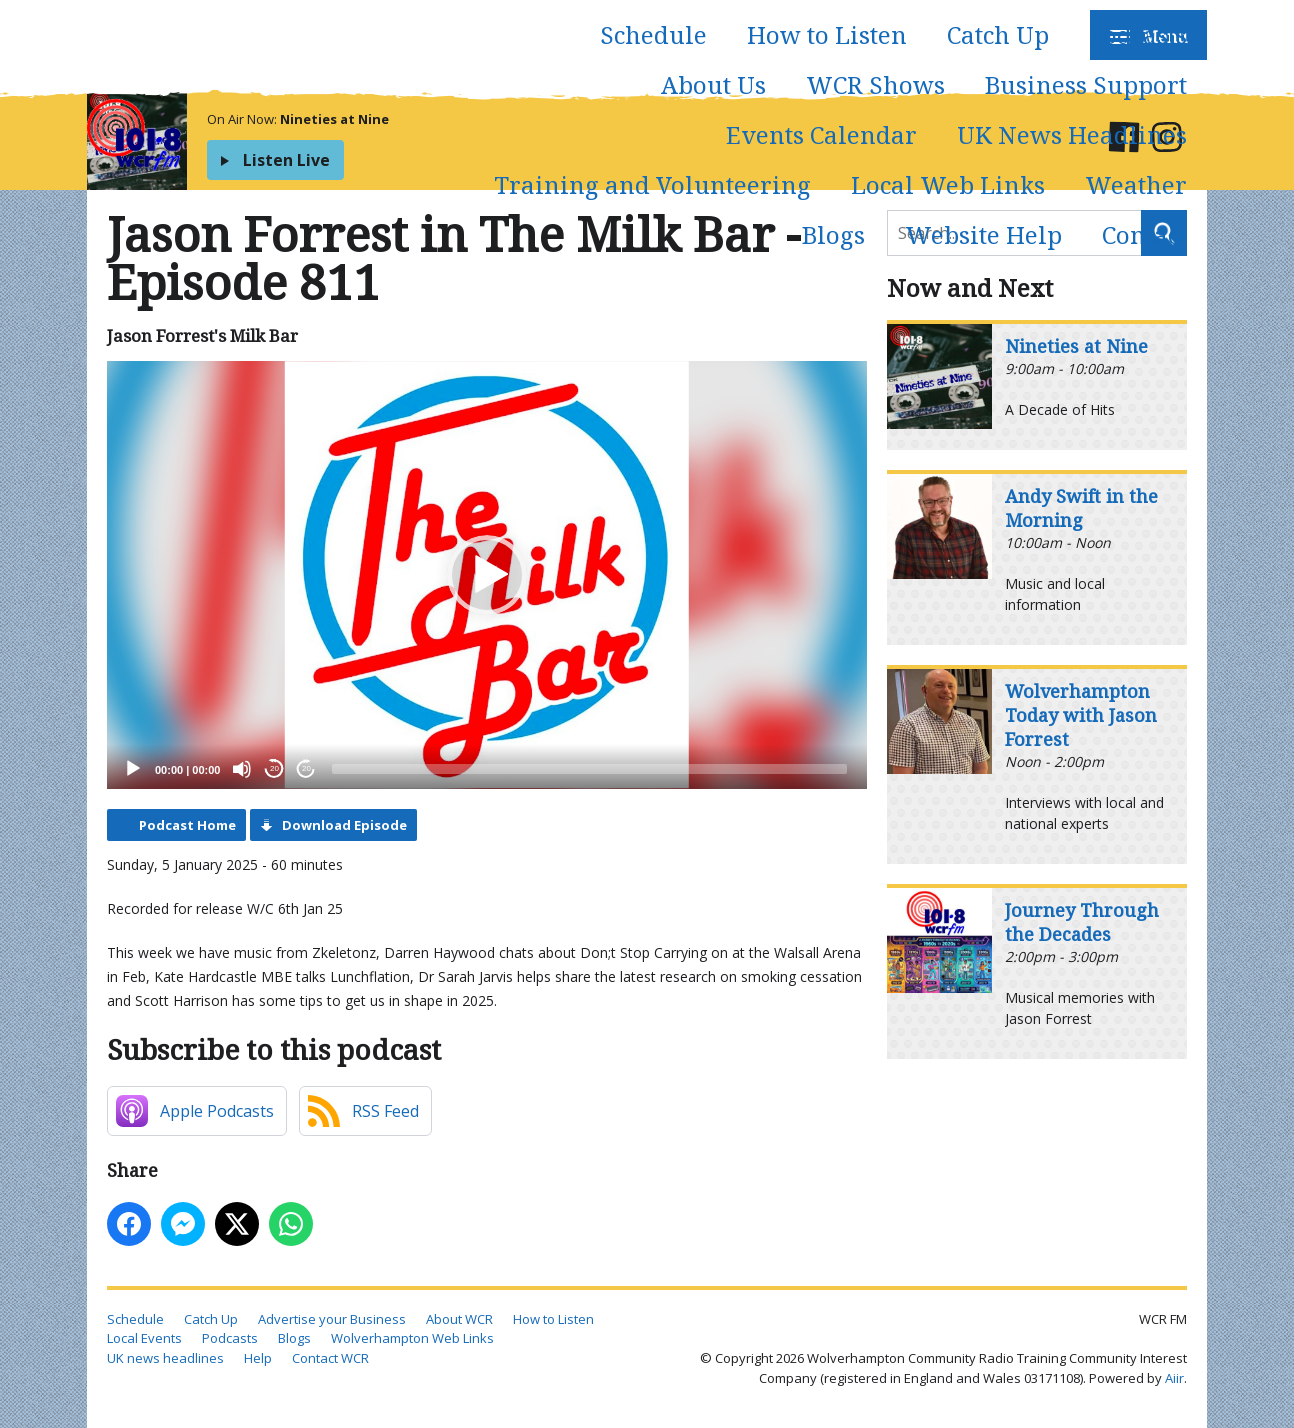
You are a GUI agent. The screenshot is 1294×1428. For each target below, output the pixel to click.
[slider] (589, 769)
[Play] (133, 769)
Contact (1144, 234)
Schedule (653, 34)
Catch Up (998, 34)
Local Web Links (948, 184)
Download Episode (344, 825)
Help (258, 1358)
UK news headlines (165, 1358)
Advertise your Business (332, 1319)
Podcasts (1138, 34)
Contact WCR (330, 1358)
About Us (713, 84)
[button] (487, 575)
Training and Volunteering (652, 184)
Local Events (144, 1338)
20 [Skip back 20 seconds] (274, 768)
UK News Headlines (1072, 134)
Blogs (833, 234)
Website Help (983, 234)
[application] (487, 575)
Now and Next (970, 287)
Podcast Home (187, 825)
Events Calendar (821, 134)
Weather (1136, 184)
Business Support (1086, 84)
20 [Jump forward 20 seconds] (306, 768)
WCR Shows (875, 84)
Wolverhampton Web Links (412, 1338)
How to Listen (827, 34)
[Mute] (242, 769)
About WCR (459, 1319)
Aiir (1174, 1378)
